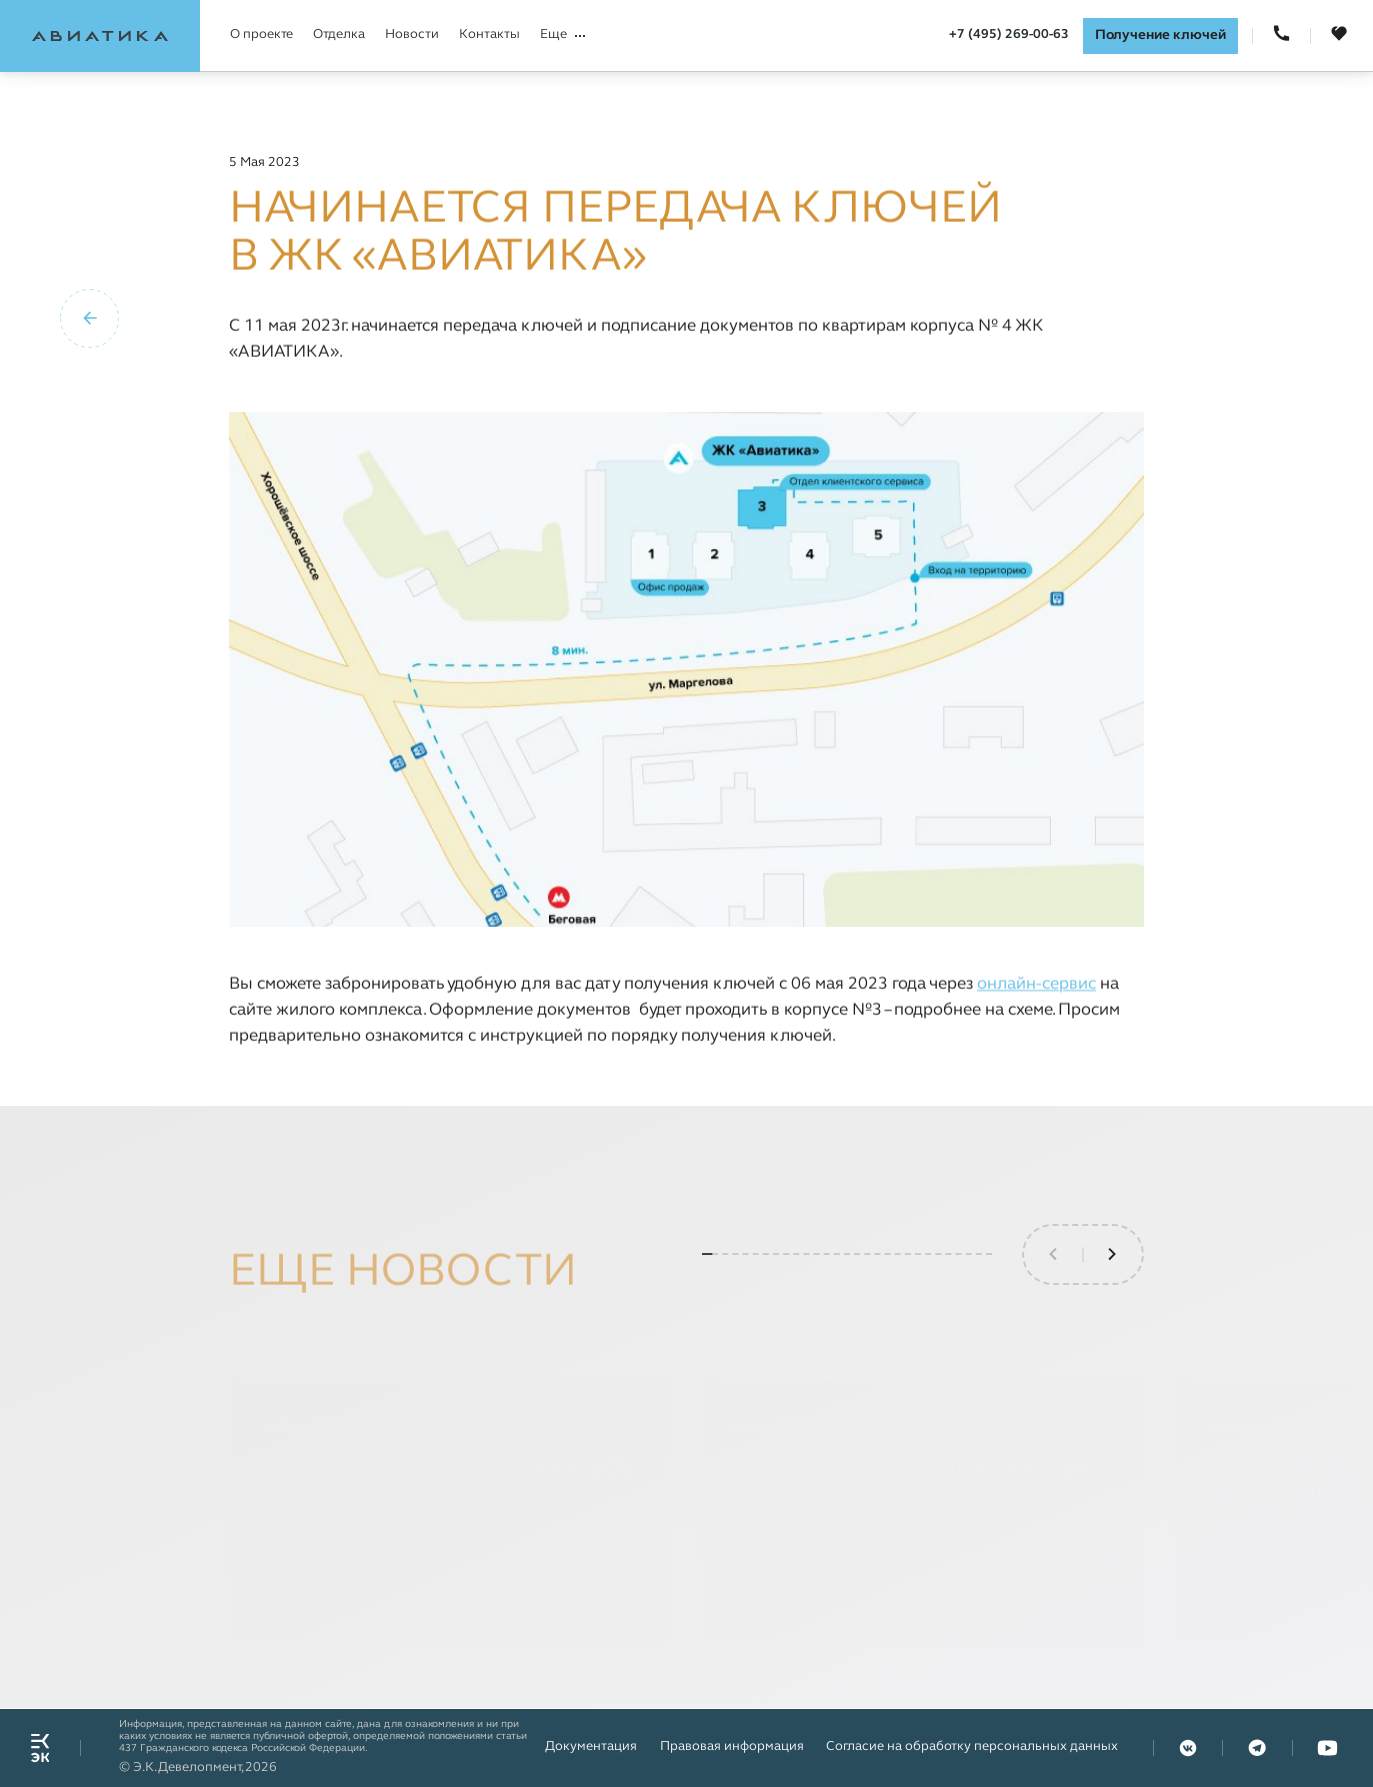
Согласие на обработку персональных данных (972, 1747)
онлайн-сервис (1036, 985)
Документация (591, 1747)
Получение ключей (1160, 35)
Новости (412, 35)
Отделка (339, 35)
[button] (1113, 1306)
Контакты (489, 35)
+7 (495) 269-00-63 (1009, 35)
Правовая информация (732, 1747)
